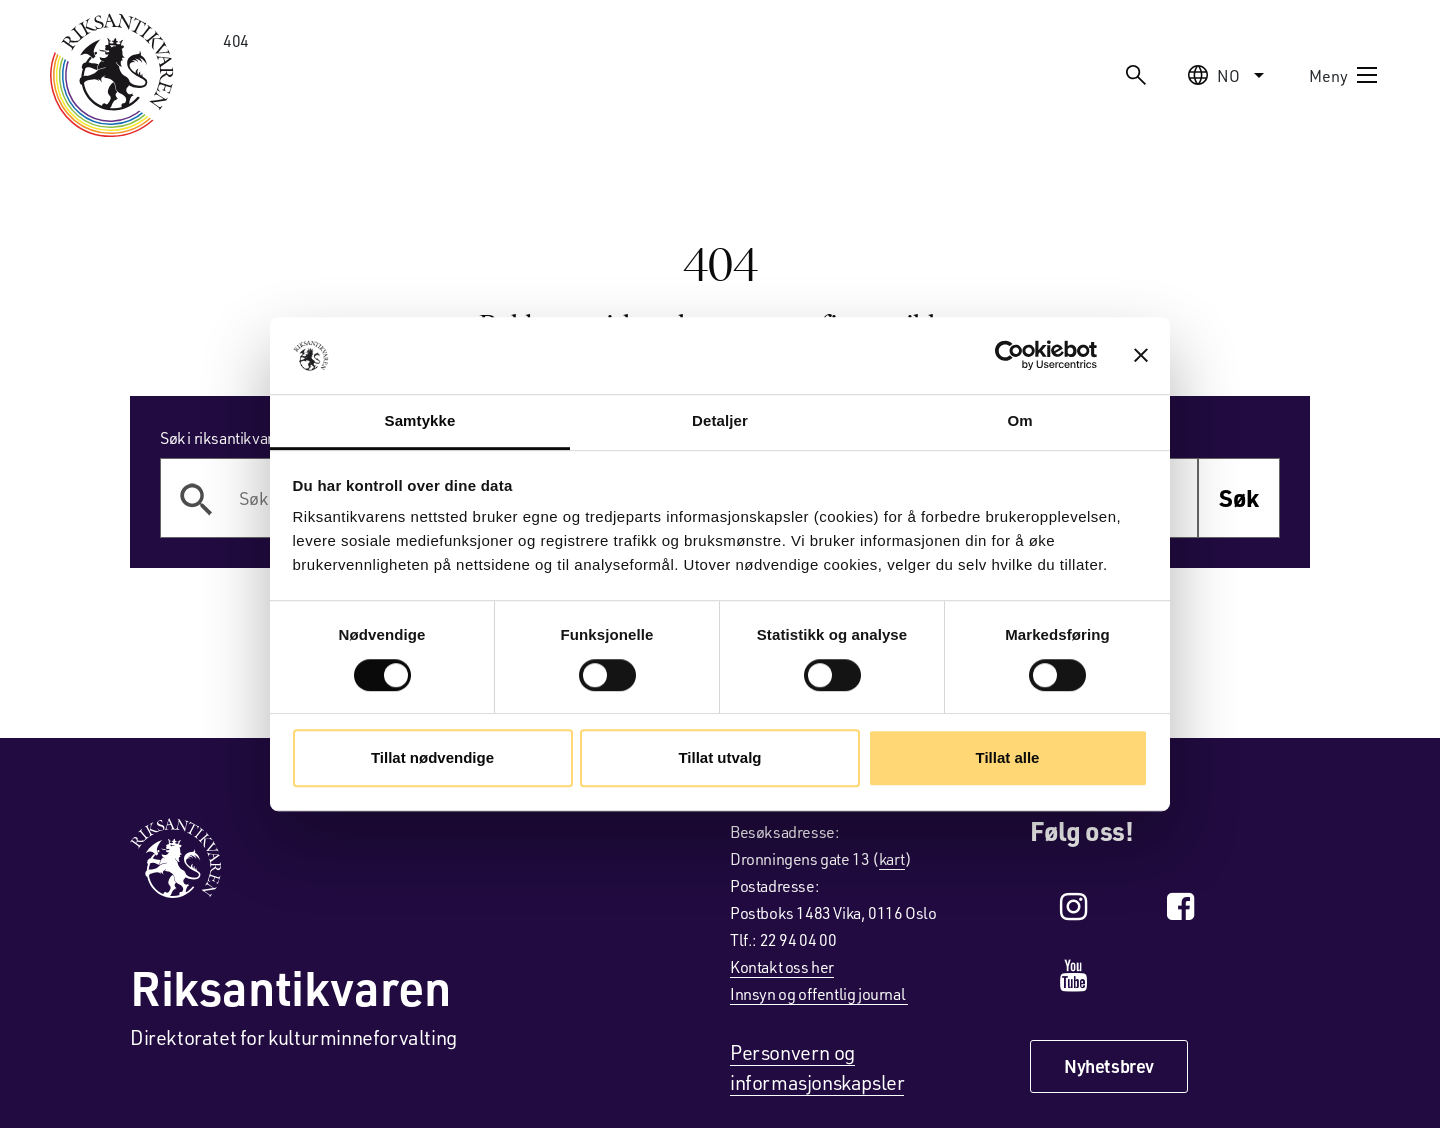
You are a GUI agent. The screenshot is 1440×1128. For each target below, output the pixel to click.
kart (892, 858)
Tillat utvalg (719, 757)
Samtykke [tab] (420, 420)
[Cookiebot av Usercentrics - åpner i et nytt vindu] (1009, 356)
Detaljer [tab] (720, 420)
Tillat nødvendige (432, 757)
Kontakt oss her (782, 966)
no (1228, 75)
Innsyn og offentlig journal (819, 993)
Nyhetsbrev (1109, 1066)
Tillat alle (1008, 757)
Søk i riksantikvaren (225, 437)
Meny (1344, 75)
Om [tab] (1019, 420)
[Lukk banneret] (1141, 356)
